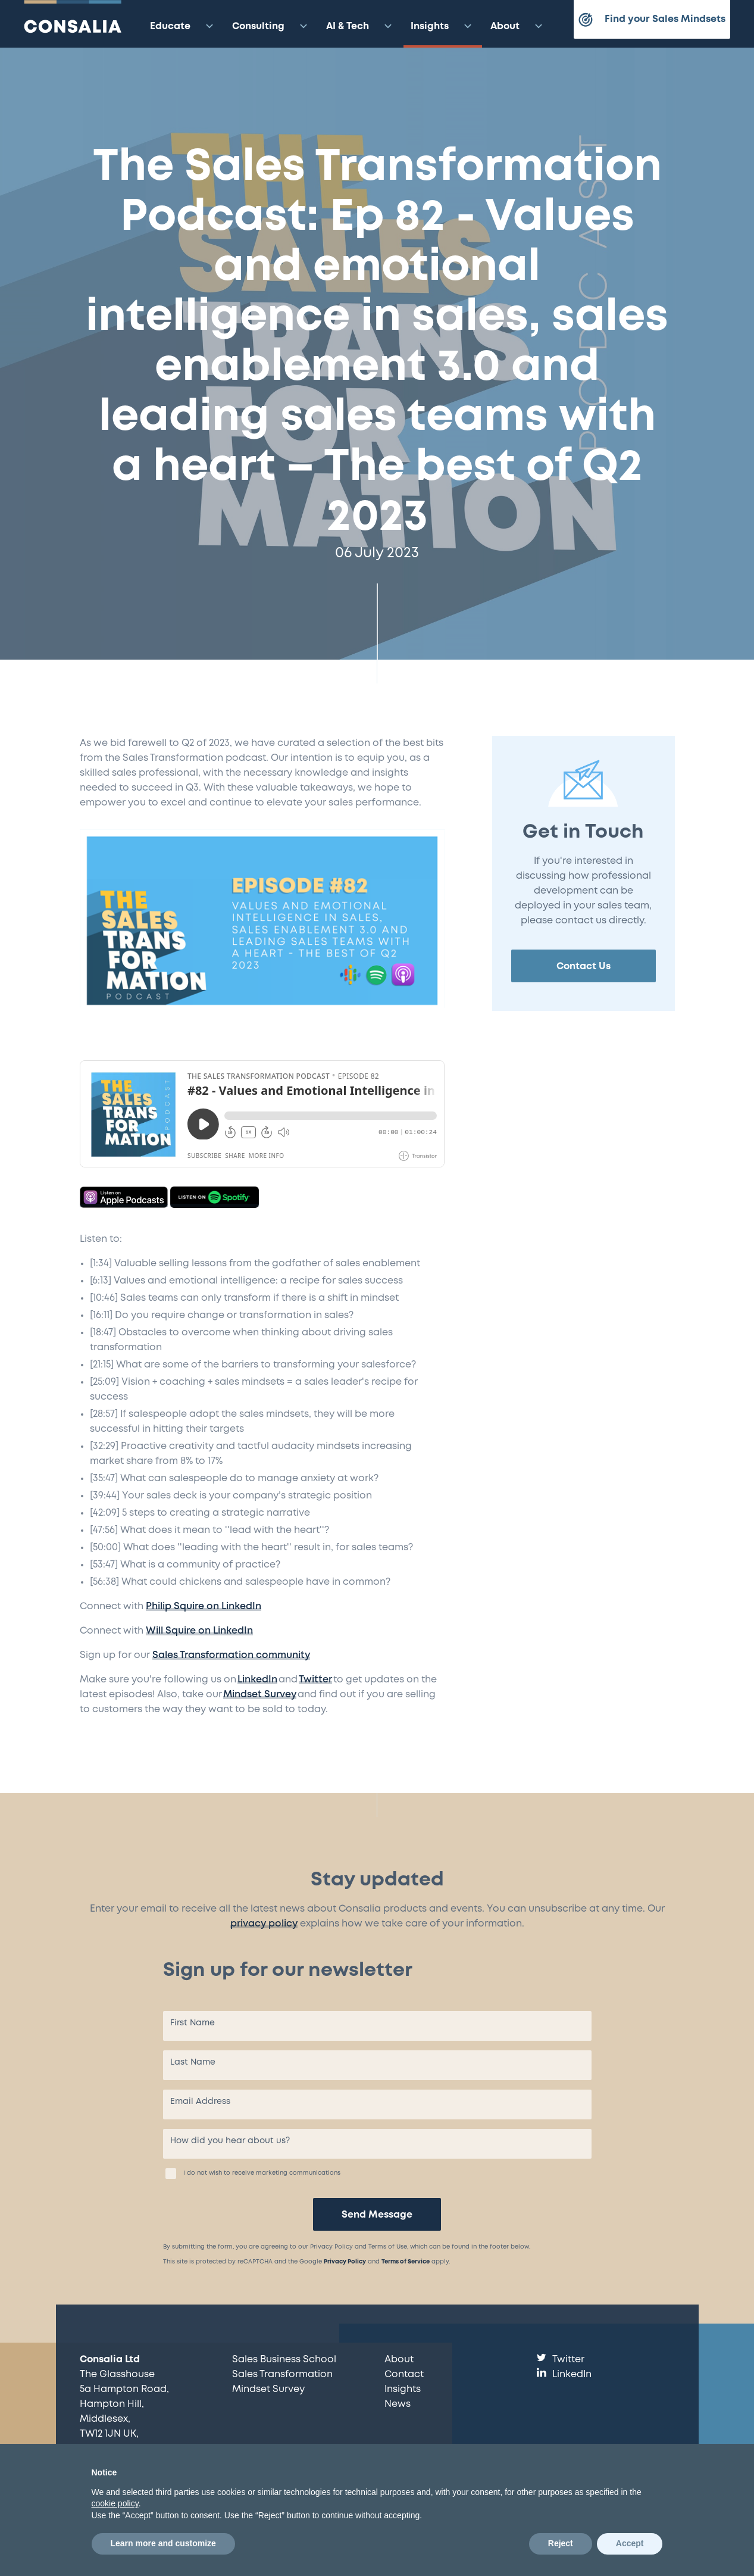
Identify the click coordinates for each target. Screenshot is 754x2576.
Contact (404, 2374)
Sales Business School (284, 2359)
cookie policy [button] (115, 2503)
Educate (183, 26)
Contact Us (583, 966)
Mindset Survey (259, 1694)
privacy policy (264, 1923)
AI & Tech (360, 26)
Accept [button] (630, 2543)
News (397, 2404)
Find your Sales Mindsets (651, 20)
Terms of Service (405, 2262)
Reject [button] (560, 2543)
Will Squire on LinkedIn (199, 1630)
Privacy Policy (345, 2262)
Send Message (377, 2214)
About (518, 26)
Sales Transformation (282, 2374)
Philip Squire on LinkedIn (203, 1606)
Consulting (271, 26)
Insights (443, 26)
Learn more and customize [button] (163, 2543)
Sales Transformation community (231, 1655)
